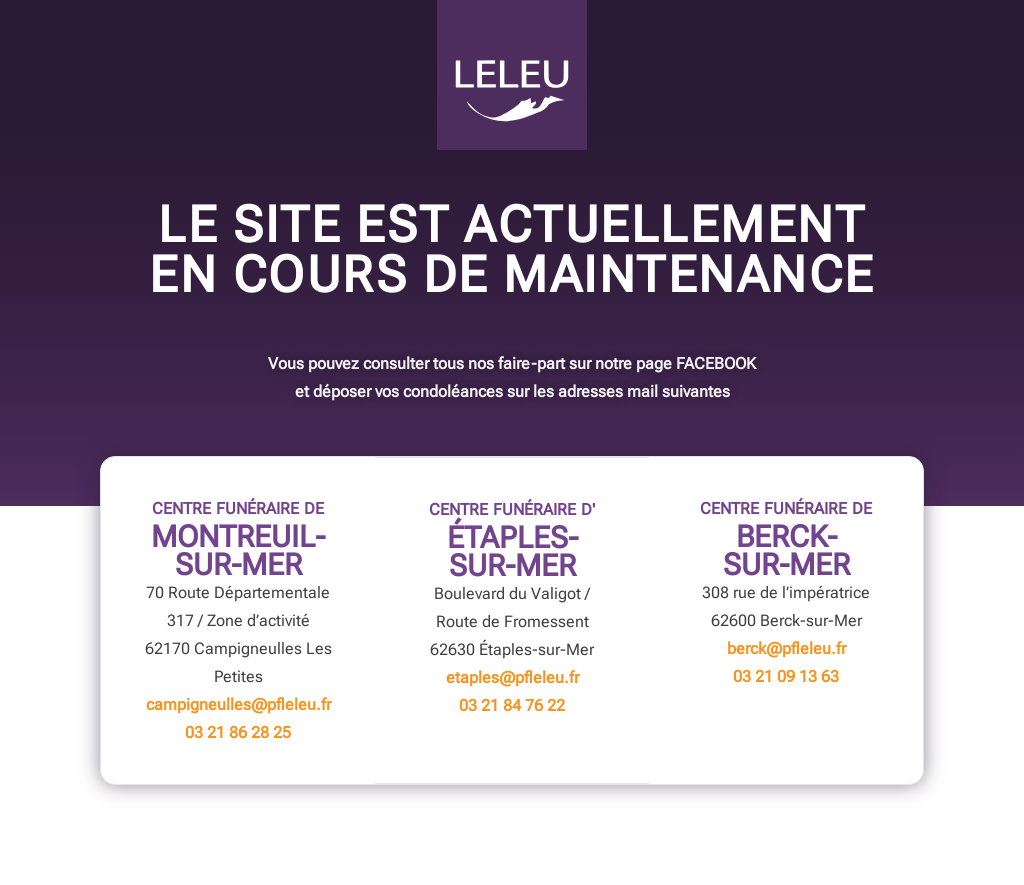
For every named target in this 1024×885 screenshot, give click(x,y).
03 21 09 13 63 (786, 676)
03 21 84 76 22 (512, 705)
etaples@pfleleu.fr (512, 677)
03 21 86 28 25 (238, 732)
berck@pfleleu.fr (786, 648)
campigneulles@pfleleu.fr (238, 704)
